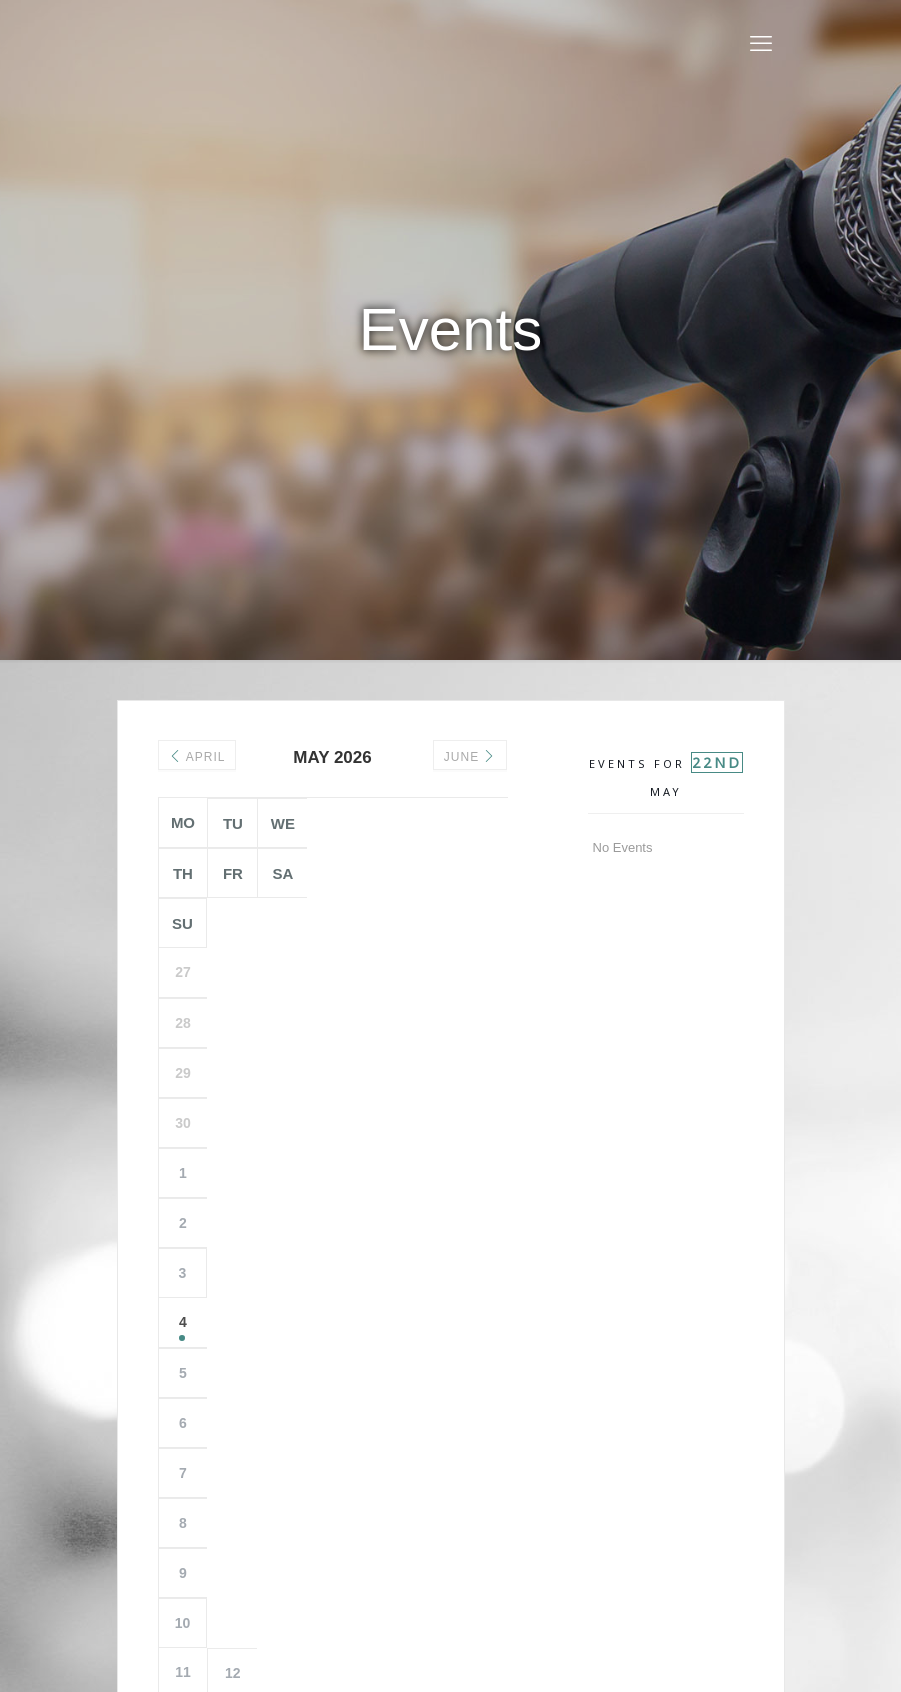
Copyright (456, 1572)
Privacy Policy (370, 1572)
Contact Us (531, 1572)
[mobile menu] (761, 44)
